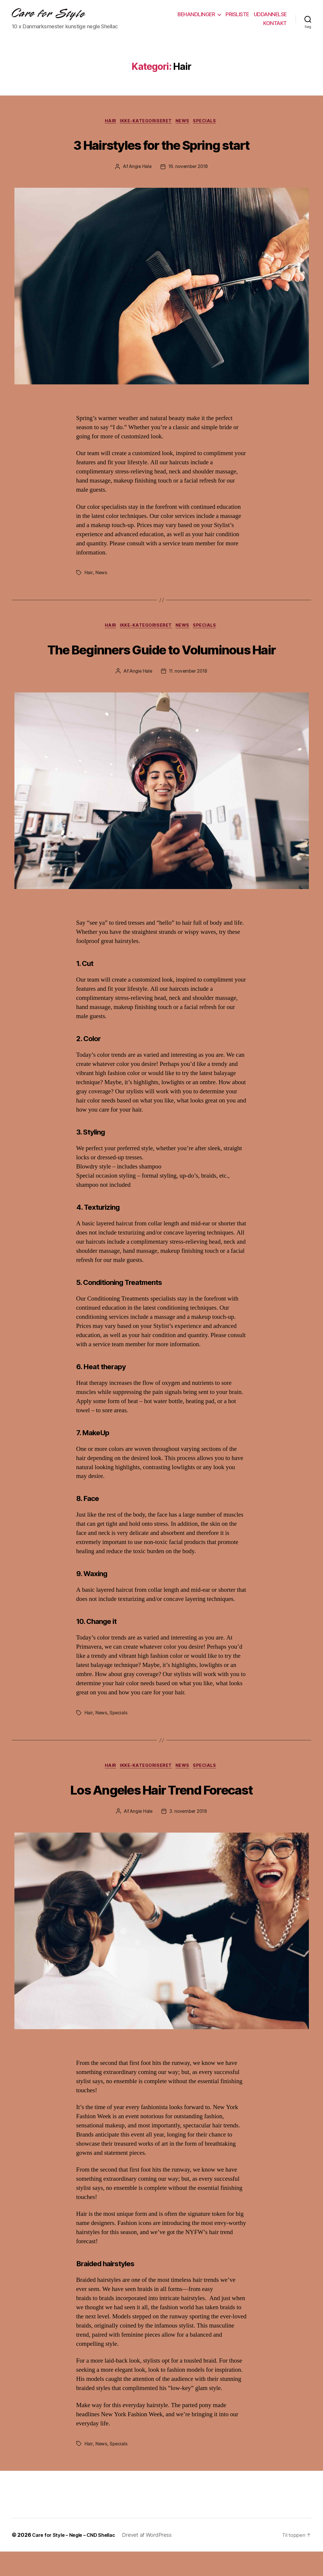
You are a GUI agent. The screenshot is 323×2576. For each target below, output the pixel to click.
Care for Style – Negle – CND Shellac (77, 2559)
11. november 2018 (188, 695)
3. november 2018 (188, 1836)
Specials (209, 121)
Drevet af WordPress (155, 2559)
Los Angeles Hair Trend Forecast (161, 1812)
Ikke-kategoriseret (145, 121)
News (185, 121)
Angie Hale (139, 168)
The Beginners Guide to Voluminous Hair (161, 660)
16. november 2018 (188, 168)
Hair (107, 121)
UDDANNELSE (270, 14)
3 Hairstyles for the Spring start (161, 144)
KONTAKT (275, 23)
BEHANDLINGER (196, 14)
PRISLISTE (237, 14)
